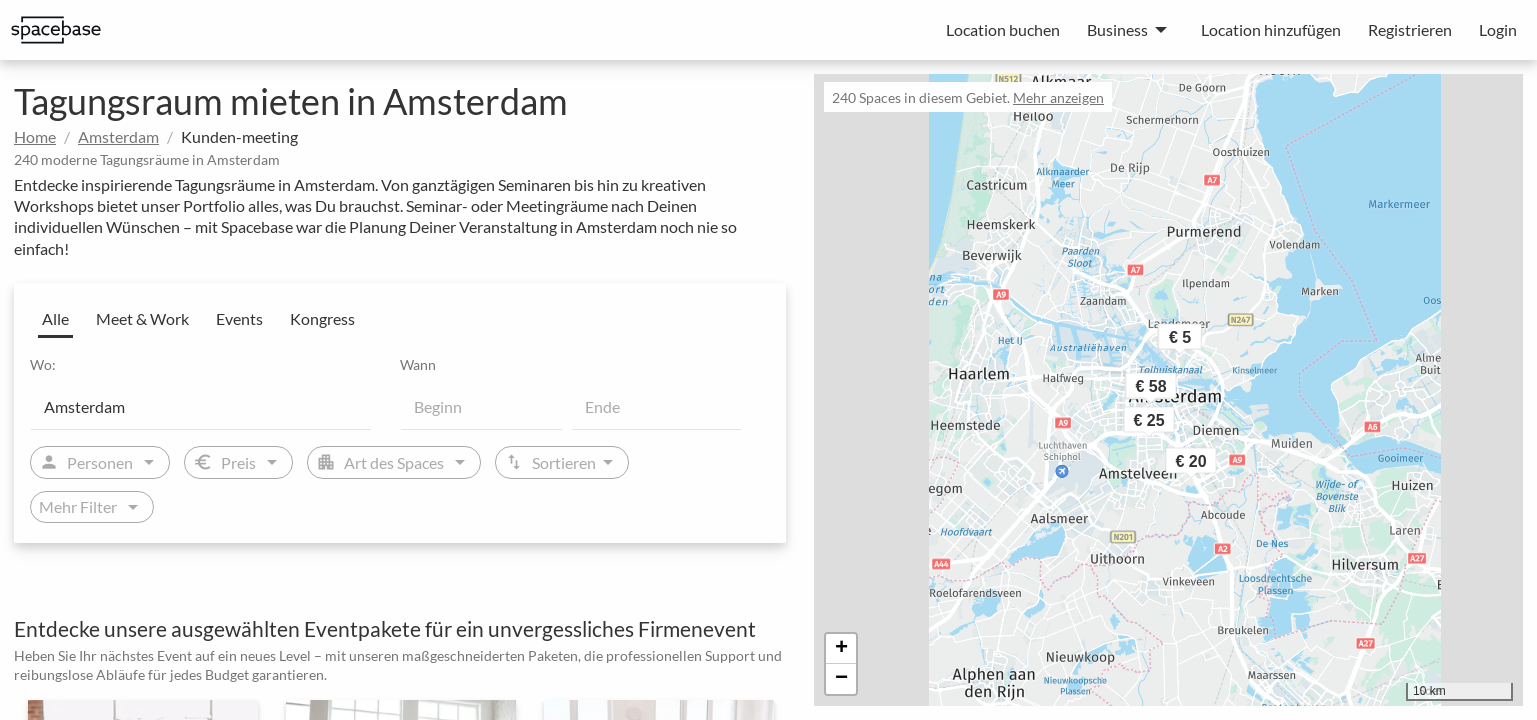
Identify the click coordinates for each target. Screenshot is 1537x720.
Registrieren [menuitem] (1410, 29)
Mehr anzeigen (1058, 97)
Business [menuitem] (1117, 29)
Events (239, 318)
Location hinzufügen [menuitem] (1271, 29)
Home (35, 136)
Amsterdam (118, 136)
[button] (1218, 465)
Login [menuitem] (1498, 29)
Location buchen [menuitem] (1003, 29)
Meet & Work (142, 318)
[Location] (201, 406)
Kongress (322, 318)
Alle (55, 318)
